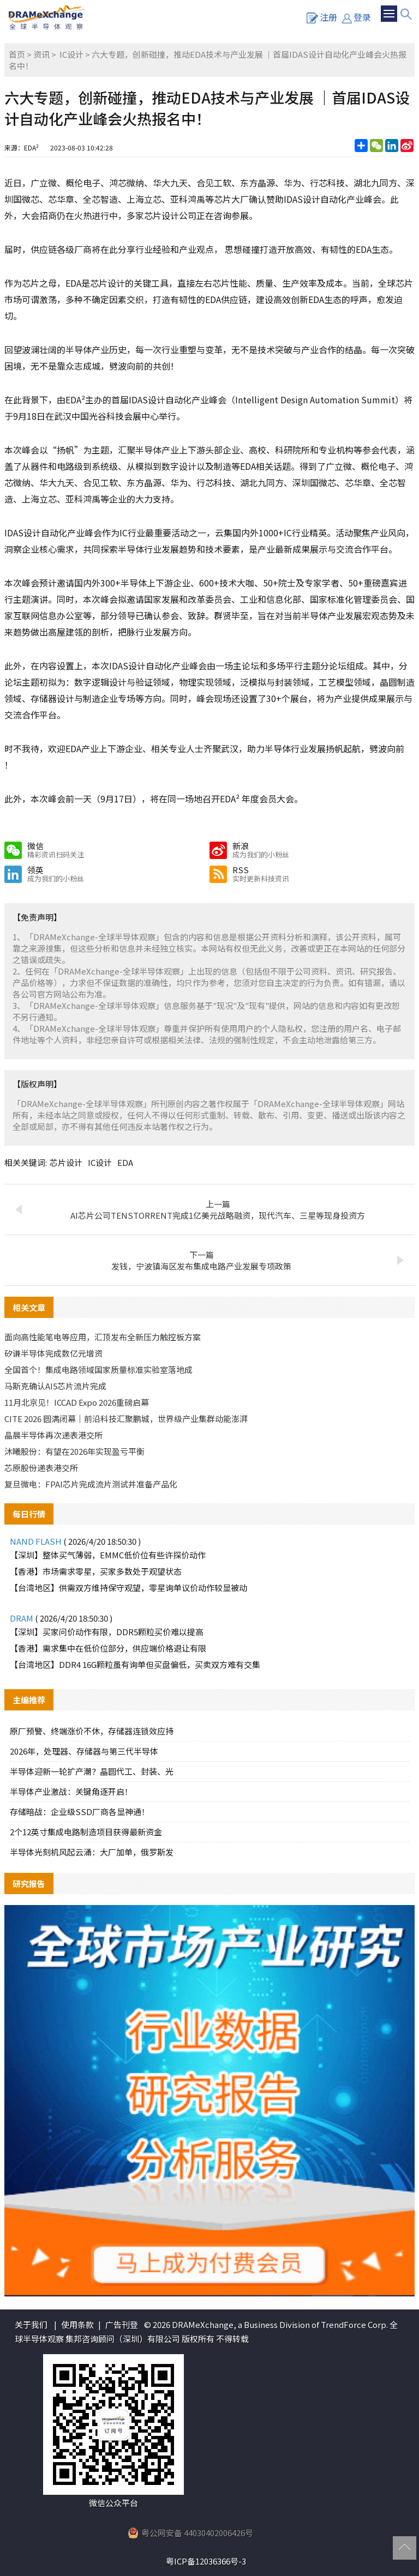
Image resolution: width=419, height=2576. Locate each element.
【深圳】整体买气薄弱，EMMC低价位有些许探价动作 (108, 1555)
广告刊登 (121, 2324)
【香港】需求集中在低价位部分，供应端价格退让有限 (108, 1648)
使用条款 (77, 2324)
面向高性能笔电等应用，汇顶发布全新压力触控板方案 (102, 1337)
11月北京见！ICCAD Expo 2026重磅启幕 (76, 1402)
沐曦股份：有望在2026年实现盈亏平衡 (74, 1451)
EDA (125, 1162)
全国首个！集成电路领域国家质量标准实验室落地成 (98, 1369)
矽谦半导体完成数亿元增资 (53, 1353)
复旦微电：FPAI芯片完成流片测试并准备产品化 (90, 1484)
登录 (356, 16)
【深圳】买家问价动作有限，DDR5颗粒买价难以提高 (106, 1631)
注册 (322, 16)
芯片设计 (66, 1162)
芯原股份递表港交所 (41, 1467)
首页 (17, 54)
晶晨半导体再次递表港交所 (53, 1435)
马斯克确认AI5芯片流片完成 (55, 1386)
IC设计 (71, 54)
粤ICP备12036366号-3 (206, 2561)
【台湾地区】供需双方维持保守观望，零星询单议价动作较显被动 (128, 1587)
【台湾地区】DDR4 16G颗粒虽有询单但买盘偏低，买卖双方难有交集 (135, 1664)
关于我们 (31, 2324)
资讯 (41, 54)
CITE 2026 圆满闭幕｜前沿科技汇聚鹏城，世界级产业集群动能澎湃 (126, 1418)
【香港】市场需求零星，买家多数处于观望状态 (96, 1571)
